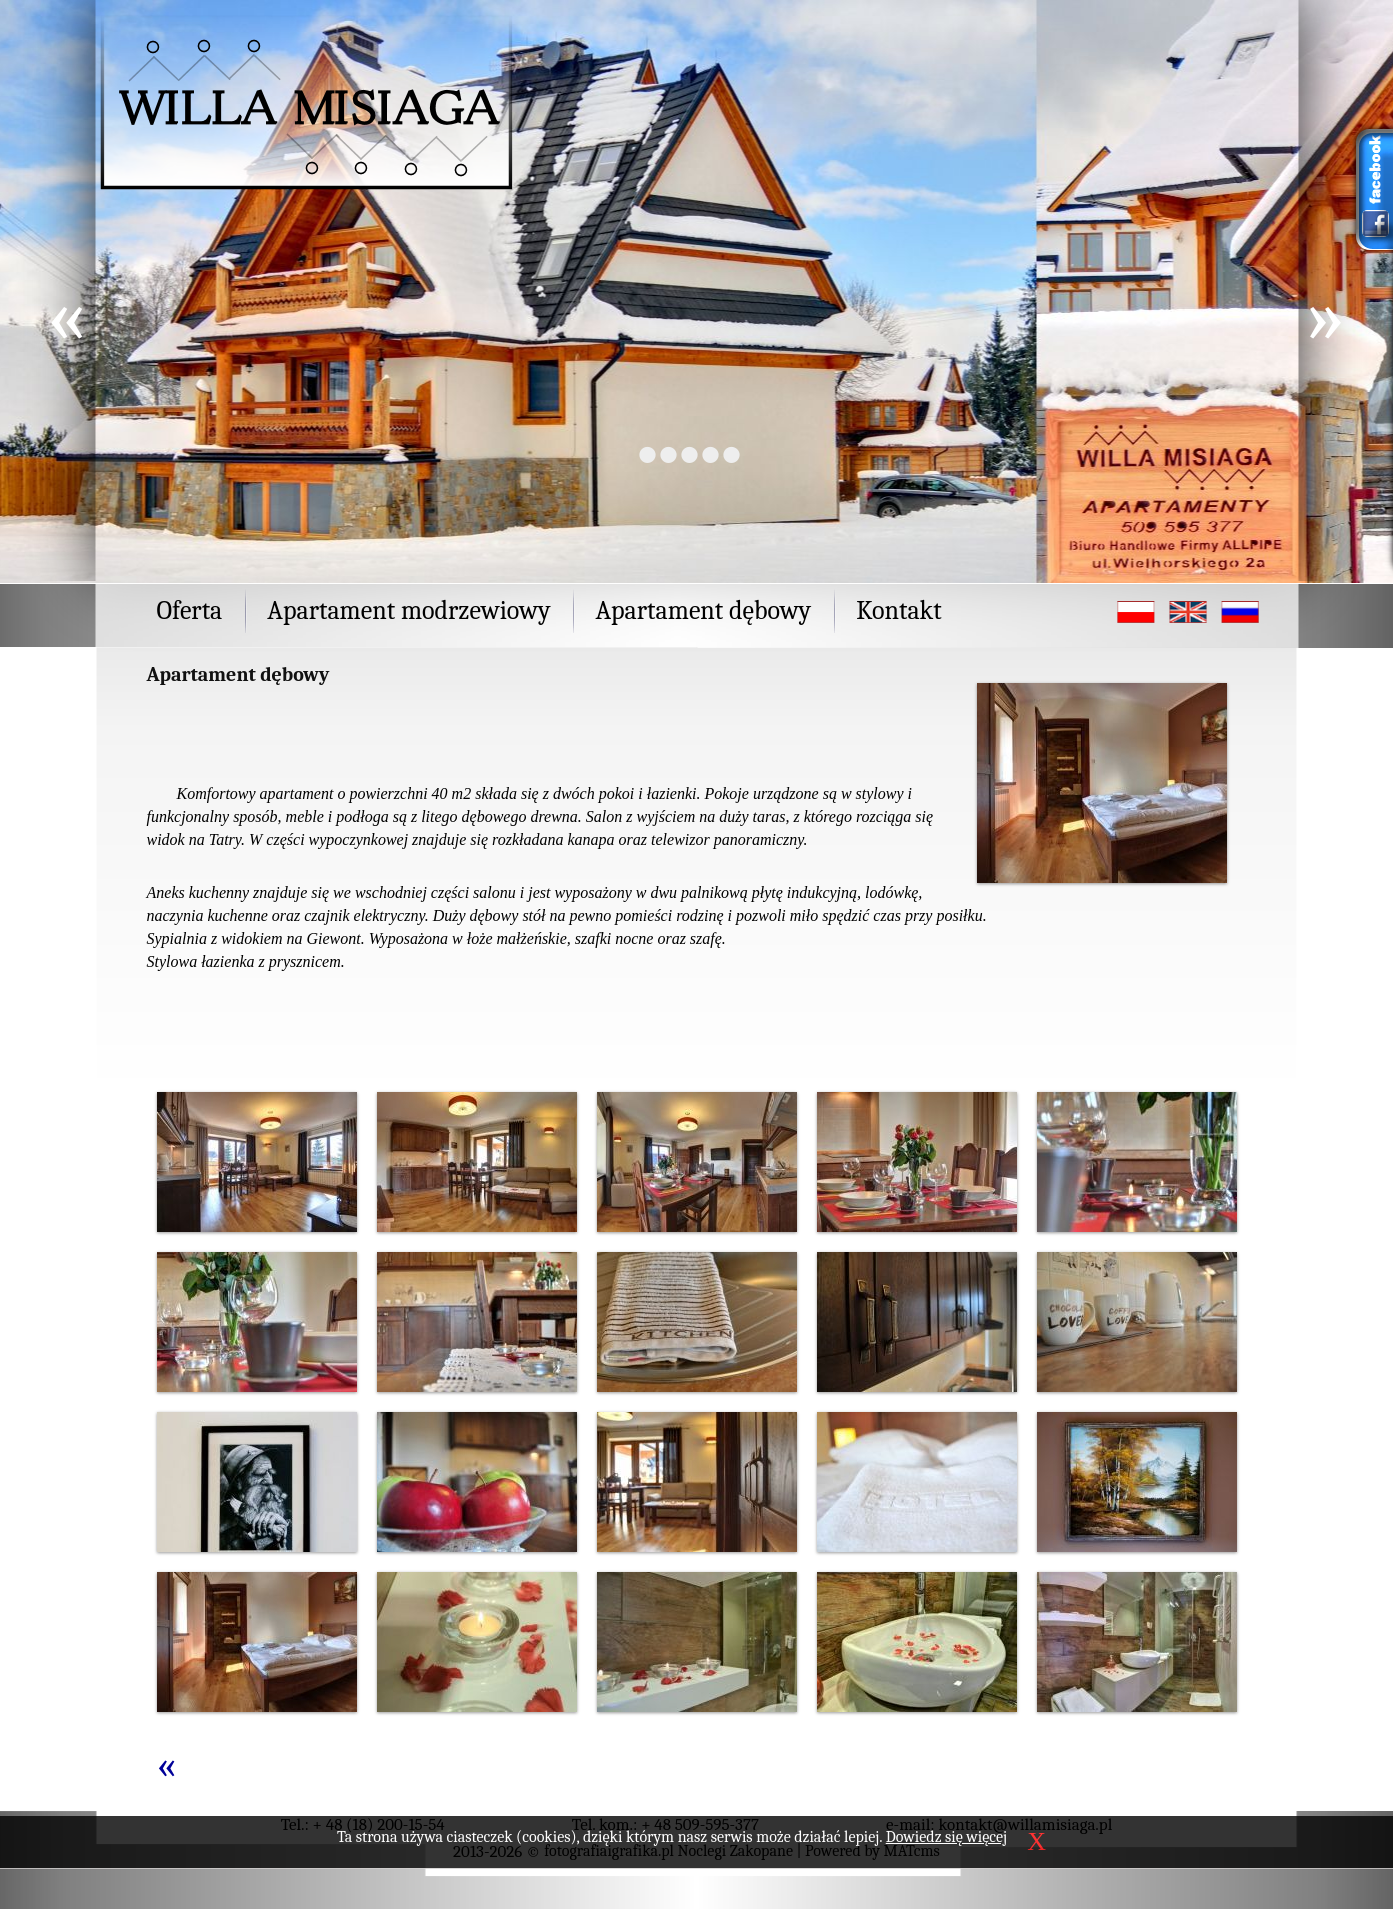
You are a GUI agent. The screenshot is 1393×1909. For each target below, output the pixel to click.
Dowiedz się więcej (946, 1837)
